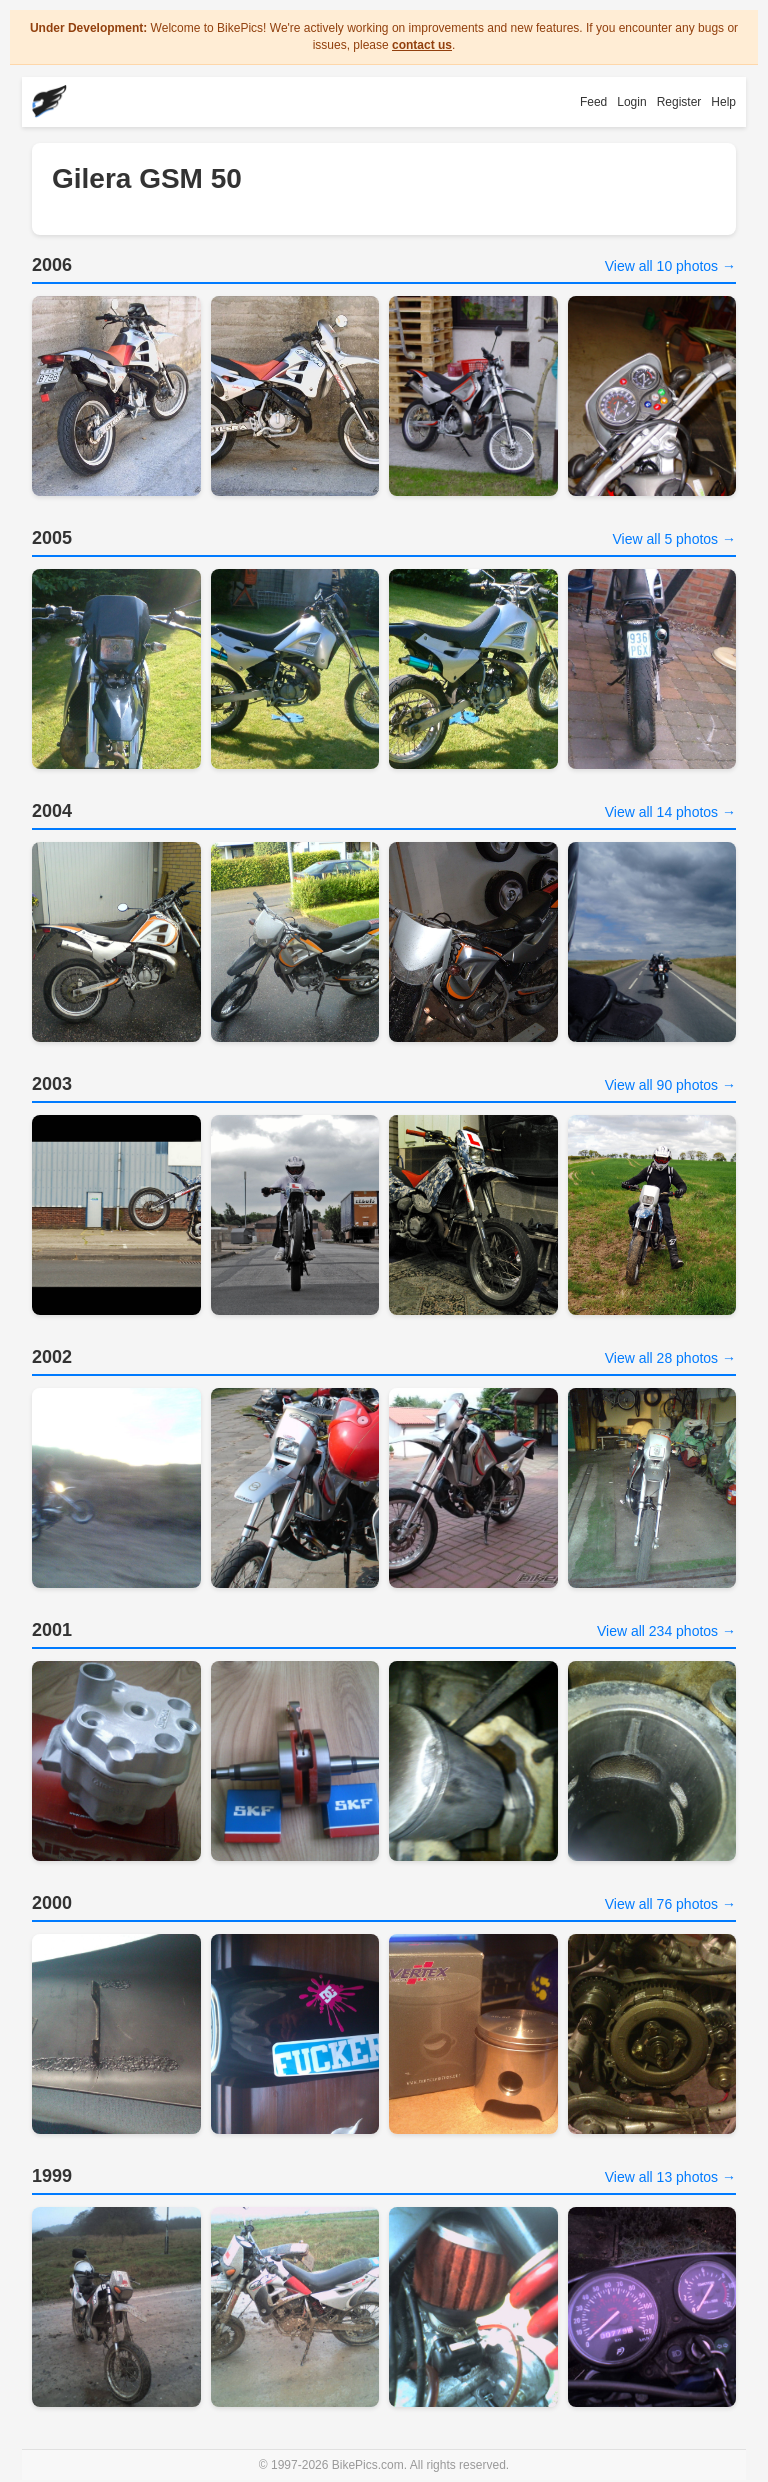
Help (723, 102)
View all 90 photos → (670, 1085)
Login (631, 102)
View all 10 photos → (670, 266)
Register (679, 102)
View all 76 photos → (670, 1904)
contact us (422, 45)
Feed (593, 102)
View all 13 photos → (670, 2177)
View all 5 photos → (674, 539)
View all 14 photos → (670, 812)
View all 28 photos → (670, 1358)
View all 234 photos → (666, 1631)
